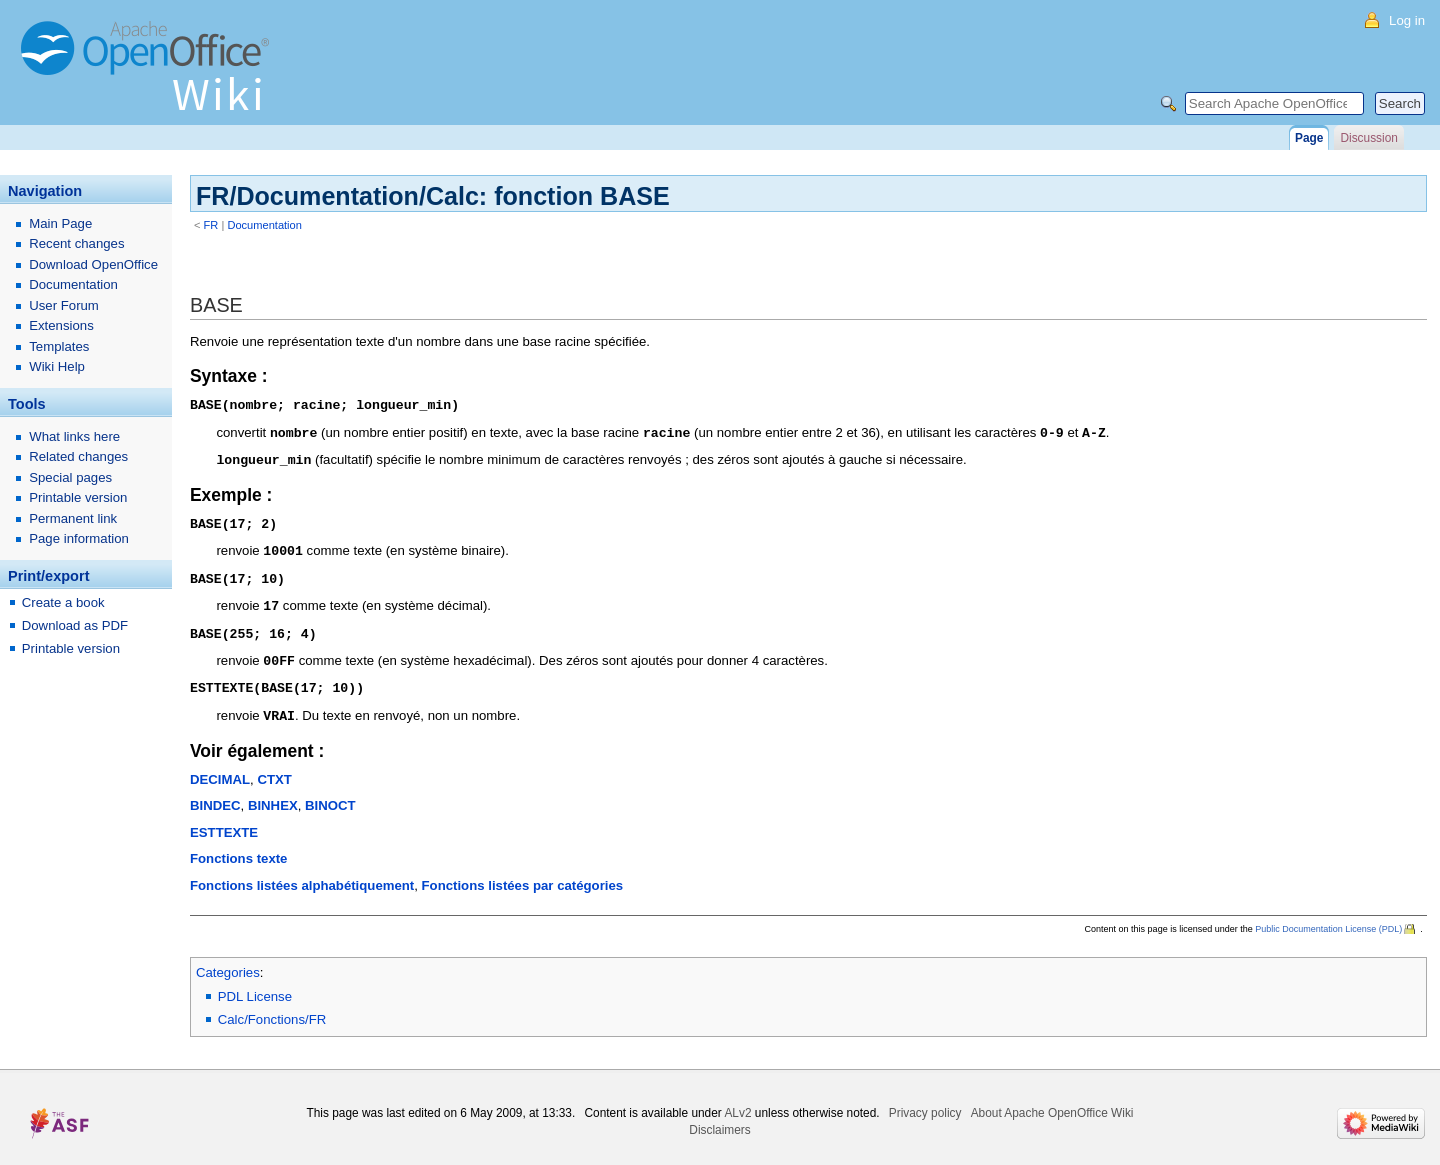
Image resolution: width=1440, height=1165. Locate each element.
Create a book (63, 602)
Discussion (1368, 138)
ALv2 (737, 1102)
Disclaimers (719, 1119)
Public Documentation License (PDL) (1328, 918)
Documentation (264, 225)
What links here (74, 436)
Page (1309, 138)
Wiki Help (57, 366)
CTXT (274, 768)
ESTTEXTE (224, 821)
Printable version (78, 497)
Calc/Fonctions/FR (272, 1008)
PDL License (255, 985)
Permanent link (73, 518)
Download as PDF (75, 625)
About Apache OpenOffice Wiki (1052, 1102)
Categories (228, 961)
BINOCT (330, 794)
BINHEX (273, 794)
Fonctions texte (238, 847)
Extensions (61, 325)
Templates (59, 346)
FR (211, 225)
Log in (1407, 20)
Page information (79, 538)
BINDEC (215, 794)
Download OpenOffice (93, 264)
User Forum (64, 305)
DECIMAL (220, 768)
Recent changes (76, 243)
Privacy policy (925, 1102)
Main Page (60, 223)
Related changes (78, 456)
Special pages (70, 477)
